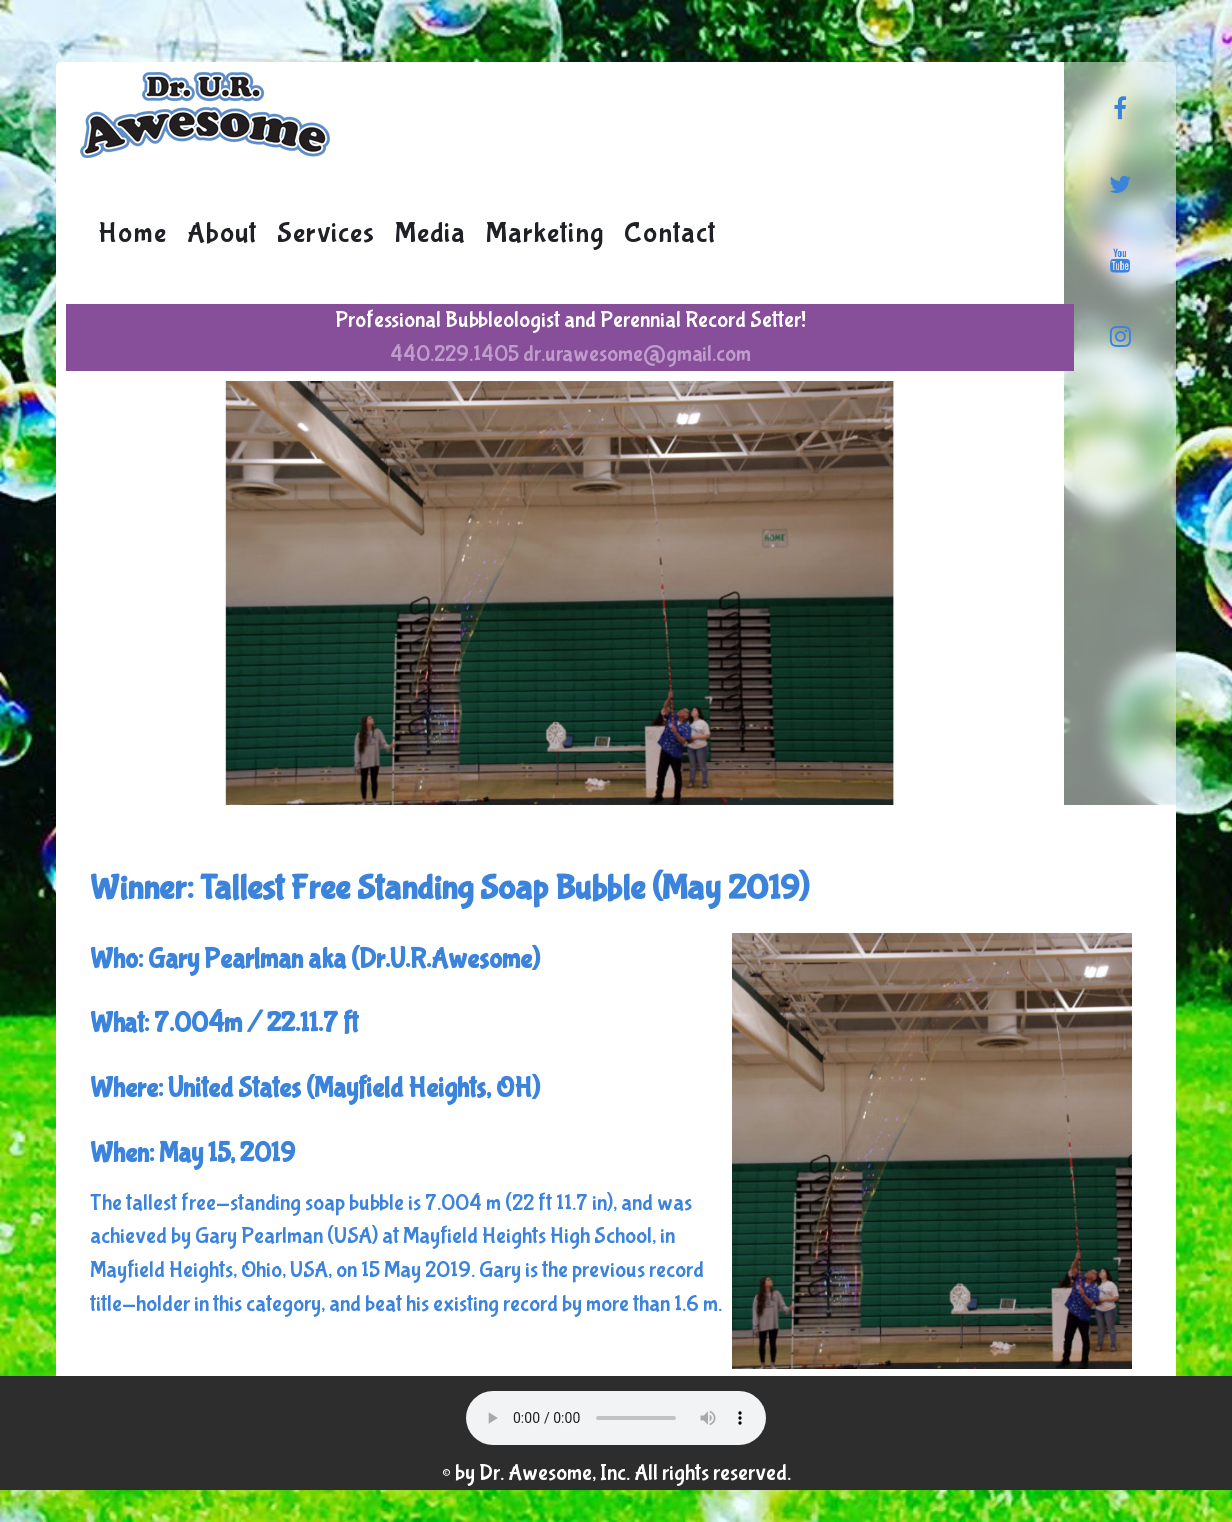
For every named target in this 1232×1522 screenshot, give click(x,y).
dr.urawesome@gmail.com (637, 354)
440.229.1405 (454, 354)
